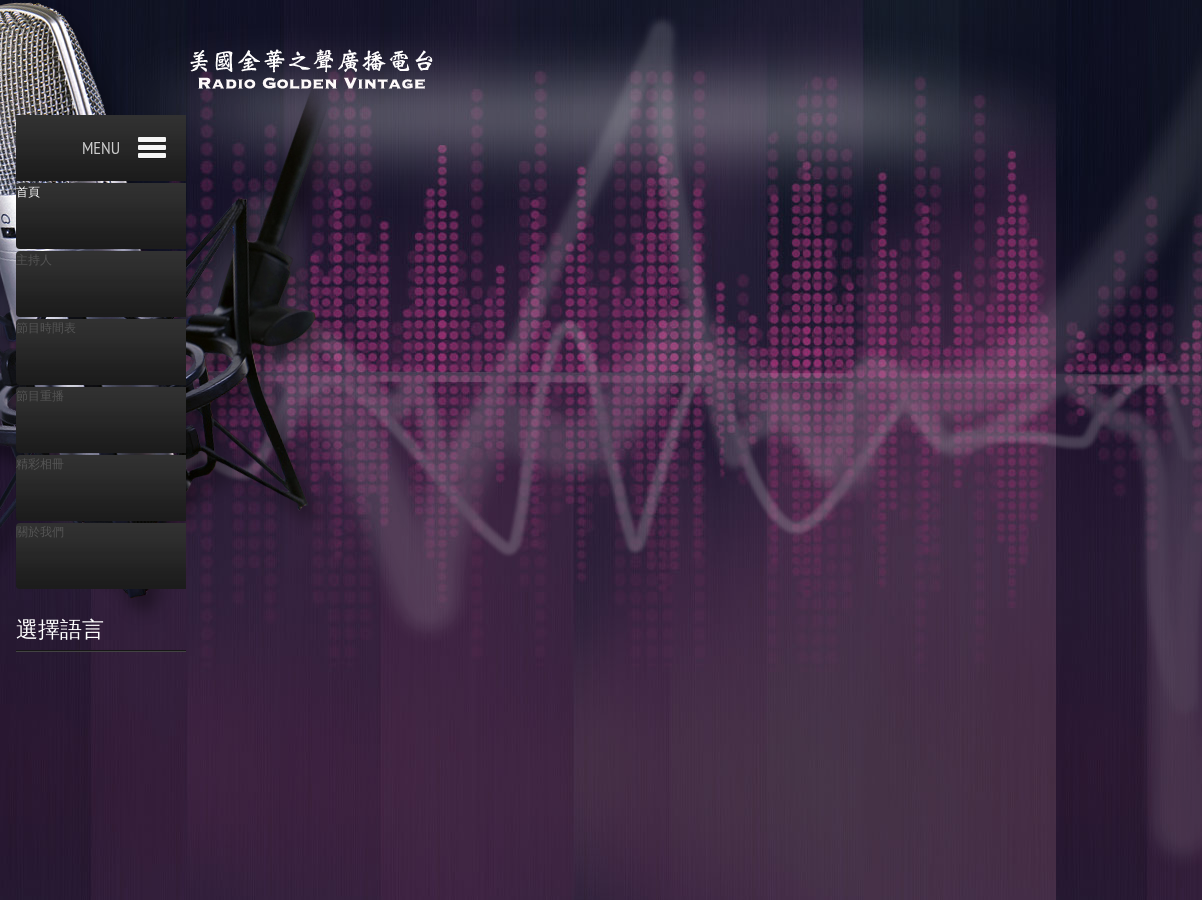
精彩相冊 (40, 464)
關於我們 (40, 532)
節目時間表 (46, 328)
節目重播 (40, 396)
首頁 (28, 192)
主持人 (34, 260)
